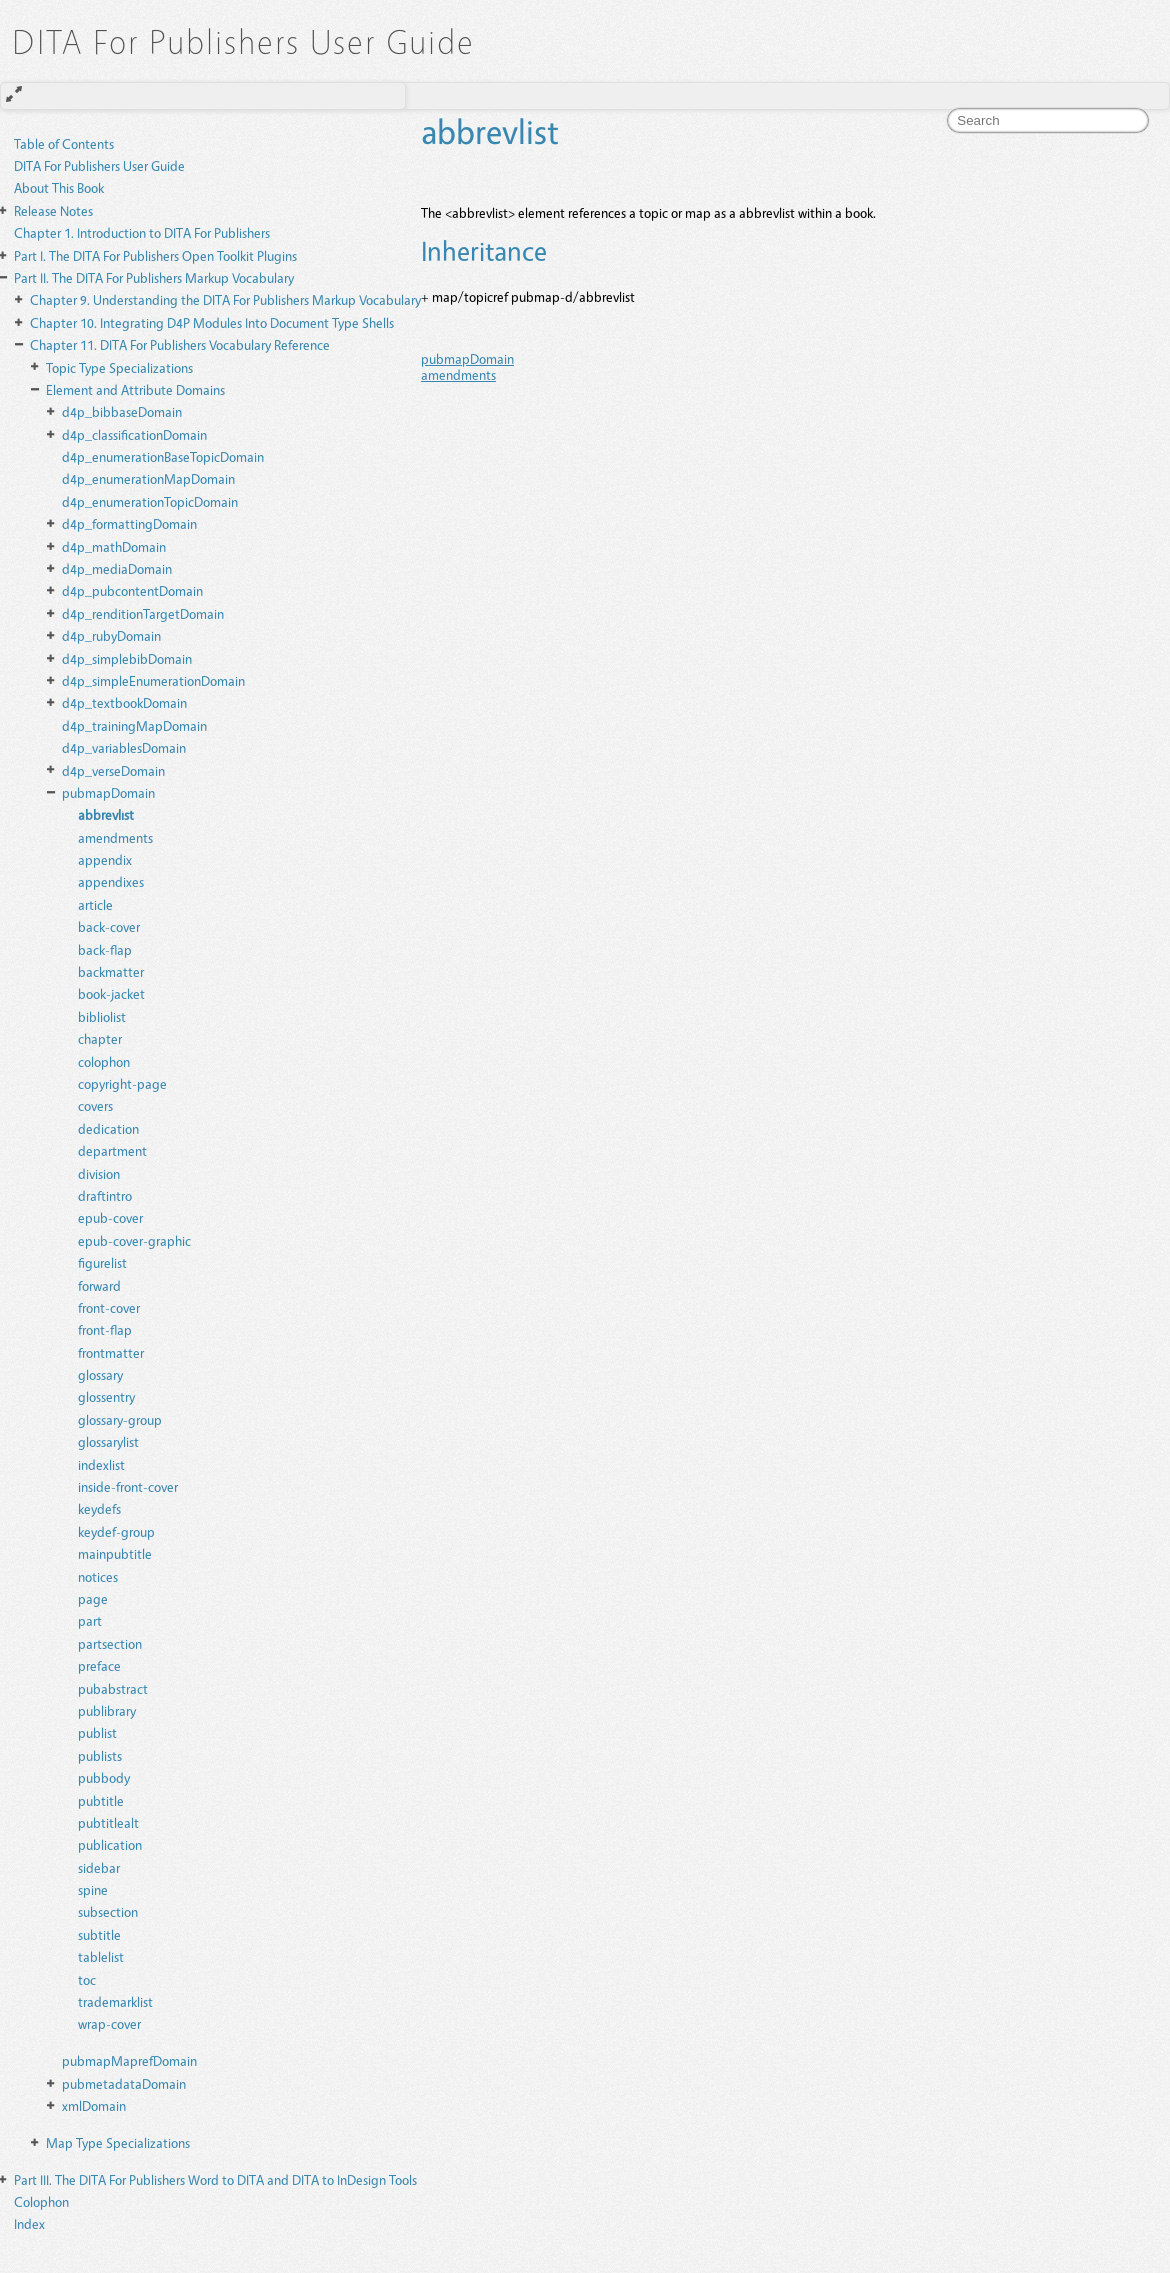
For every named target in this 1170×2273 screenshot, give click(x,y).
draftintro (105, 1195)
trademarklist (115, 2001)
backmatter (111, 971)
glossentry (106, 1396)
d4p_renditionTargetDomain (143, 613)
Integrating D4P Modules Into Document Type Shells (212, 322)
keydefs (99, 1508)
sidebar (99, 1867)
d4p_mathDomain (114, 546)
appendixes (111, 881)
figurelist (102, 1262)
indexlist (101, 1464)
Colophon (41, 2201)
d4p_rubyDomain (111, 635)
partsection (110, 1643)
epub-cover (110, 1217)
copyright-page (122, 1083)
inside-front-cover (128, 1486)
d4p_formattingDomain (129, 523)
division (99, 1173)
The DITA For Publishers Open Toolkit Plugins (155, 255)
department (112, 1150)
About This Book (59, 187)
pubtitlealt (108, 1822)
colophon (104, 1061)
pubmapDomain (108, 792)
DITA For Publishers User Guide (99, 165)
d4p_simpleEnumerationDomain (153, 680)
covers (95, 1105)
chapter (100, 1038)
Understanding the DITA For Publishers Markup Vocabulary (225, 299)
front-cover (109, 1307)
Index (29, 2223)
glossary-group (120, 1419)
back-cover (109, 926)
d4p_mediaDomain (117, 568)
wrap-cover (109, 2023)
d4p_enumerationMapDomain (148, 478)
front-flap (105, 1329)
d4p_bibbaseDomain (122, 411)
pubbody (104, 1777)
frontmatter (111, 1352)
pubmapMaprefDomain (129, 2060)
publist (97, 1732)
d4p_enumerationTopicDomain (150, 501)
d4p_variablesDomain (124, 747)
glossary (100, 1374)
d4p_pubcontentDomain (132, 590)
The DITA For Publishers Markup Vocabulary (154, 277)
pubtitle (101, 1800)
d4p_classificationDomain (134, 434)
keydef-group (116, 1531)
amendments (115, 837)
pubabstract (113, 1688)
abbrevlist (106, 814)
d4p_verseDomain (113, 770)
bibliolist (102, 1016)
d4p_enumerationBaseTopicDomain (163, 456)
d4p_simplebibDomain (127, 658)
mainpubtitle (115, 1553)
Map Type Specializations (118, 2142)
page (93, 1598)
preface (99, 1665)
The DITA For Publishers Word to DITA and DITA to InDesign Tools (215, 2179)
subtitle (99, 1934)
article (95, 904)
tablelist (101, 1956)
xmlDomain (94, 2105)
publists (100, 1755)
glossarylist (108, 1441)
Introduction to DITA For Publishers (142, 232)
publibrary (107, 1710)
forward (99, 1285)
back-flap (105, 949)
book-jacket (111, 993)
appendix (105, 859)
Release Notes (53, 210)
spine (93, 1889)
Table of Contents (64, 143)
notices (98, 1576)
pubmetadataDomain (124, 2083)
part (90, 1620)
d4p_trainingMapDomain (134, 725)
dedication (108, 1128)
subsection (108, 1911)
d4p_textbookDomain (124, 702)
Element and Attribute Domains (135, 389)
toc (87, 1979)
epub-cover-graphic (134, 1240)
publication (110, 1844)
